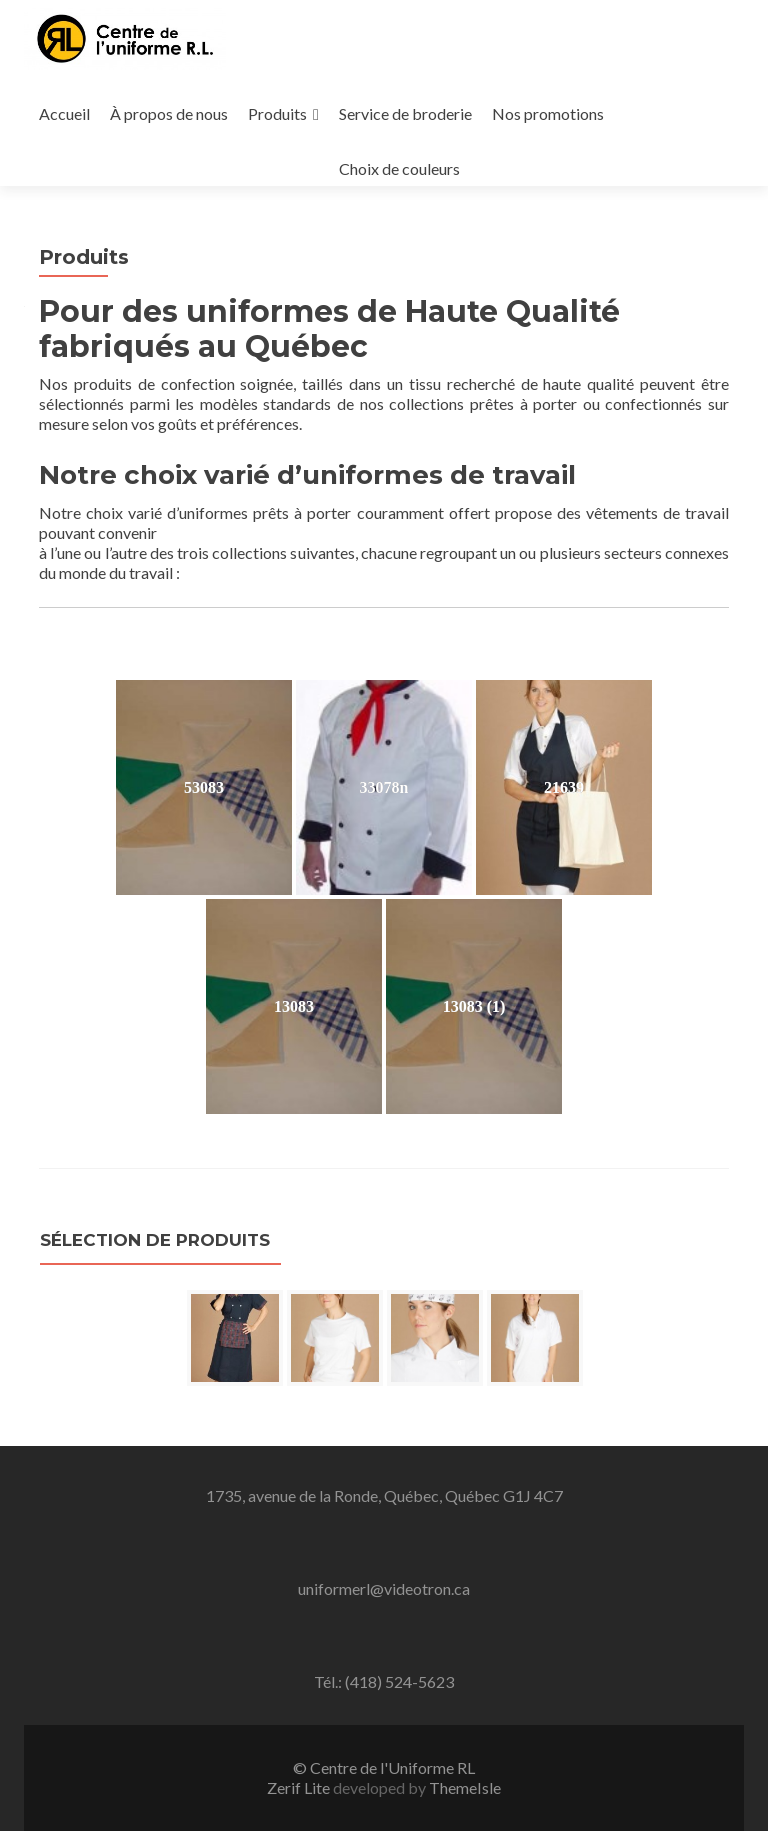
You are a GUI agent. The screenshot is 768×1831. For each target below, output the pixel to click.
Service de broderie (405, 113)
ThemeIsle (465, 1787)
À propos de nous (169, 113)
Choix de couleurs (399, 168)
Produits (277, 113)
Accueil (64, 113)
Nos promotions (548, 113)
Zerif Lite (300, 1787)
